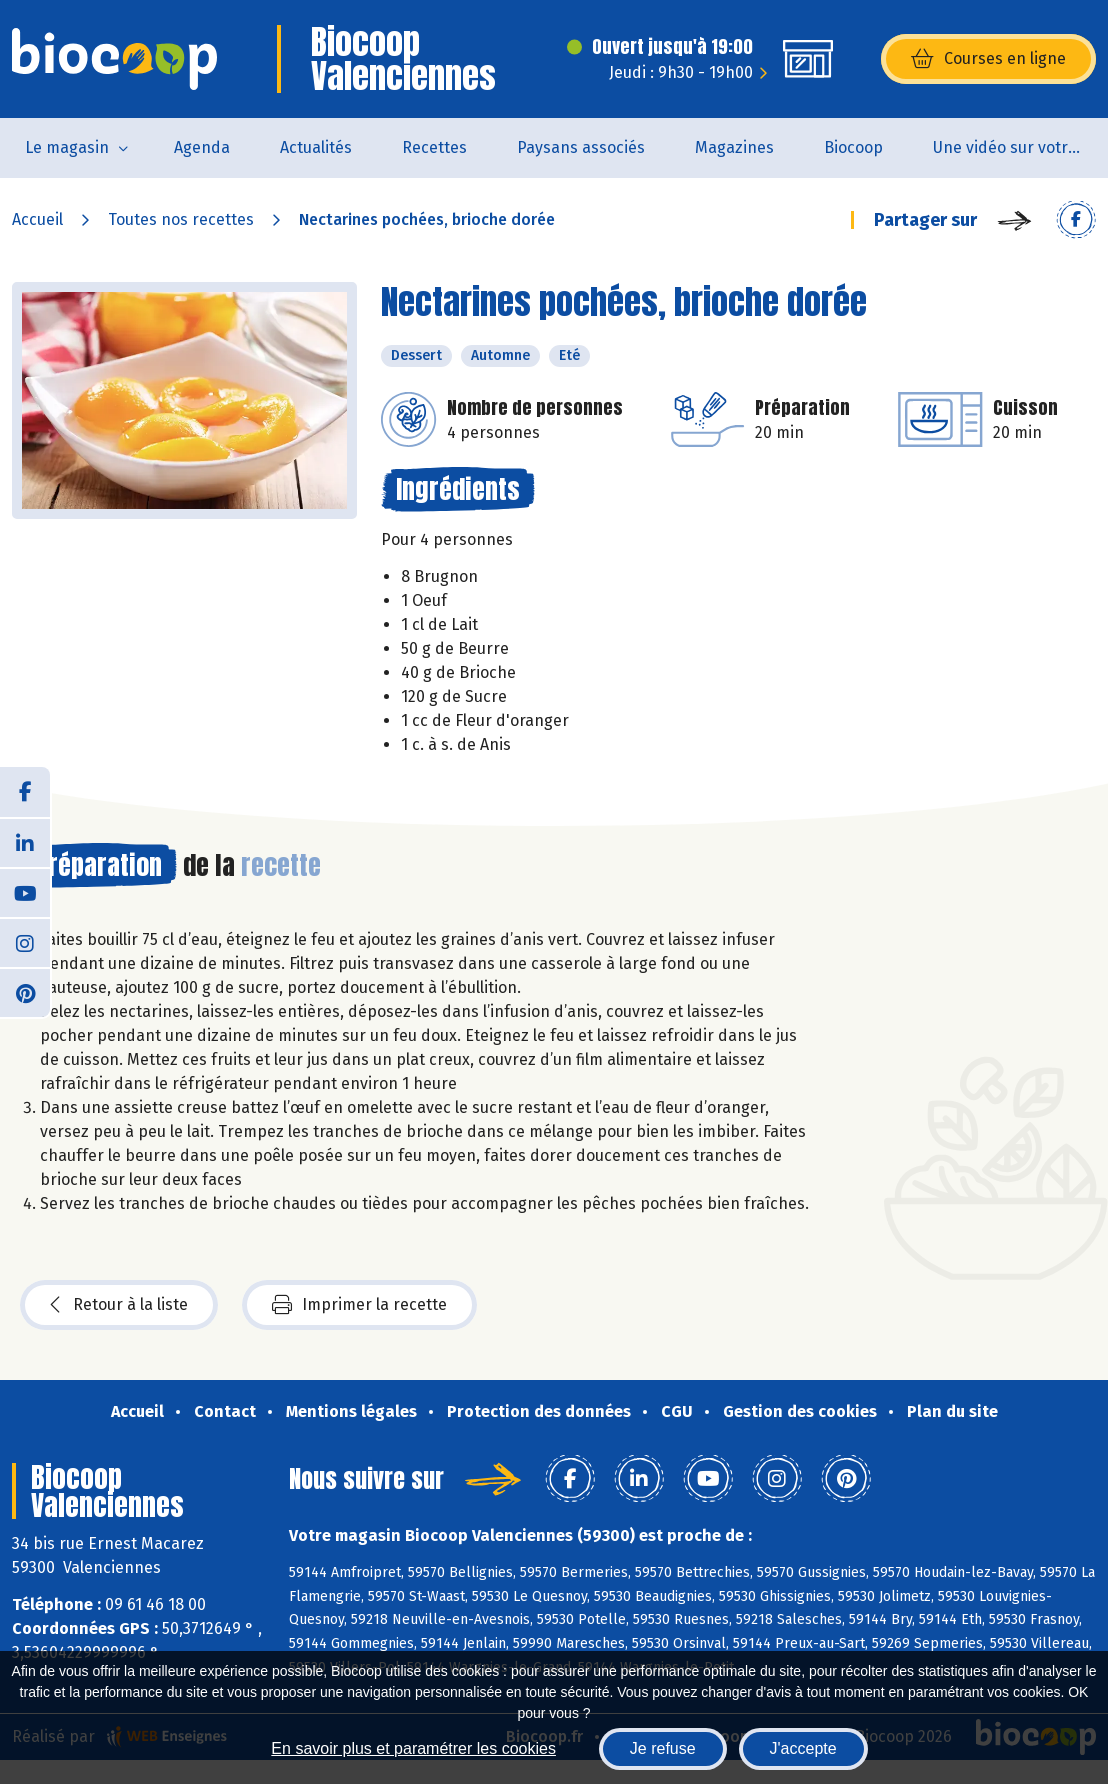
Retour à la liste (119, 1305)
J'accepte (803, 1748)
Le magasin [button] (67, 147)
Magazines (734, 147)
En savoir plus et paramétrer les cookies (413, 1748)
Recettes (434, 147)
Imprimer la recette (359, 1305)
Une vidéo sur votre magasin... (1020, 147)
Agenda (202, 147)
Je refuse (663, 1748)
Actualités (316, 147)
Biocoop (853, 147)
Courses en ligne (988, 59)
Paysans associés (581, 147)
